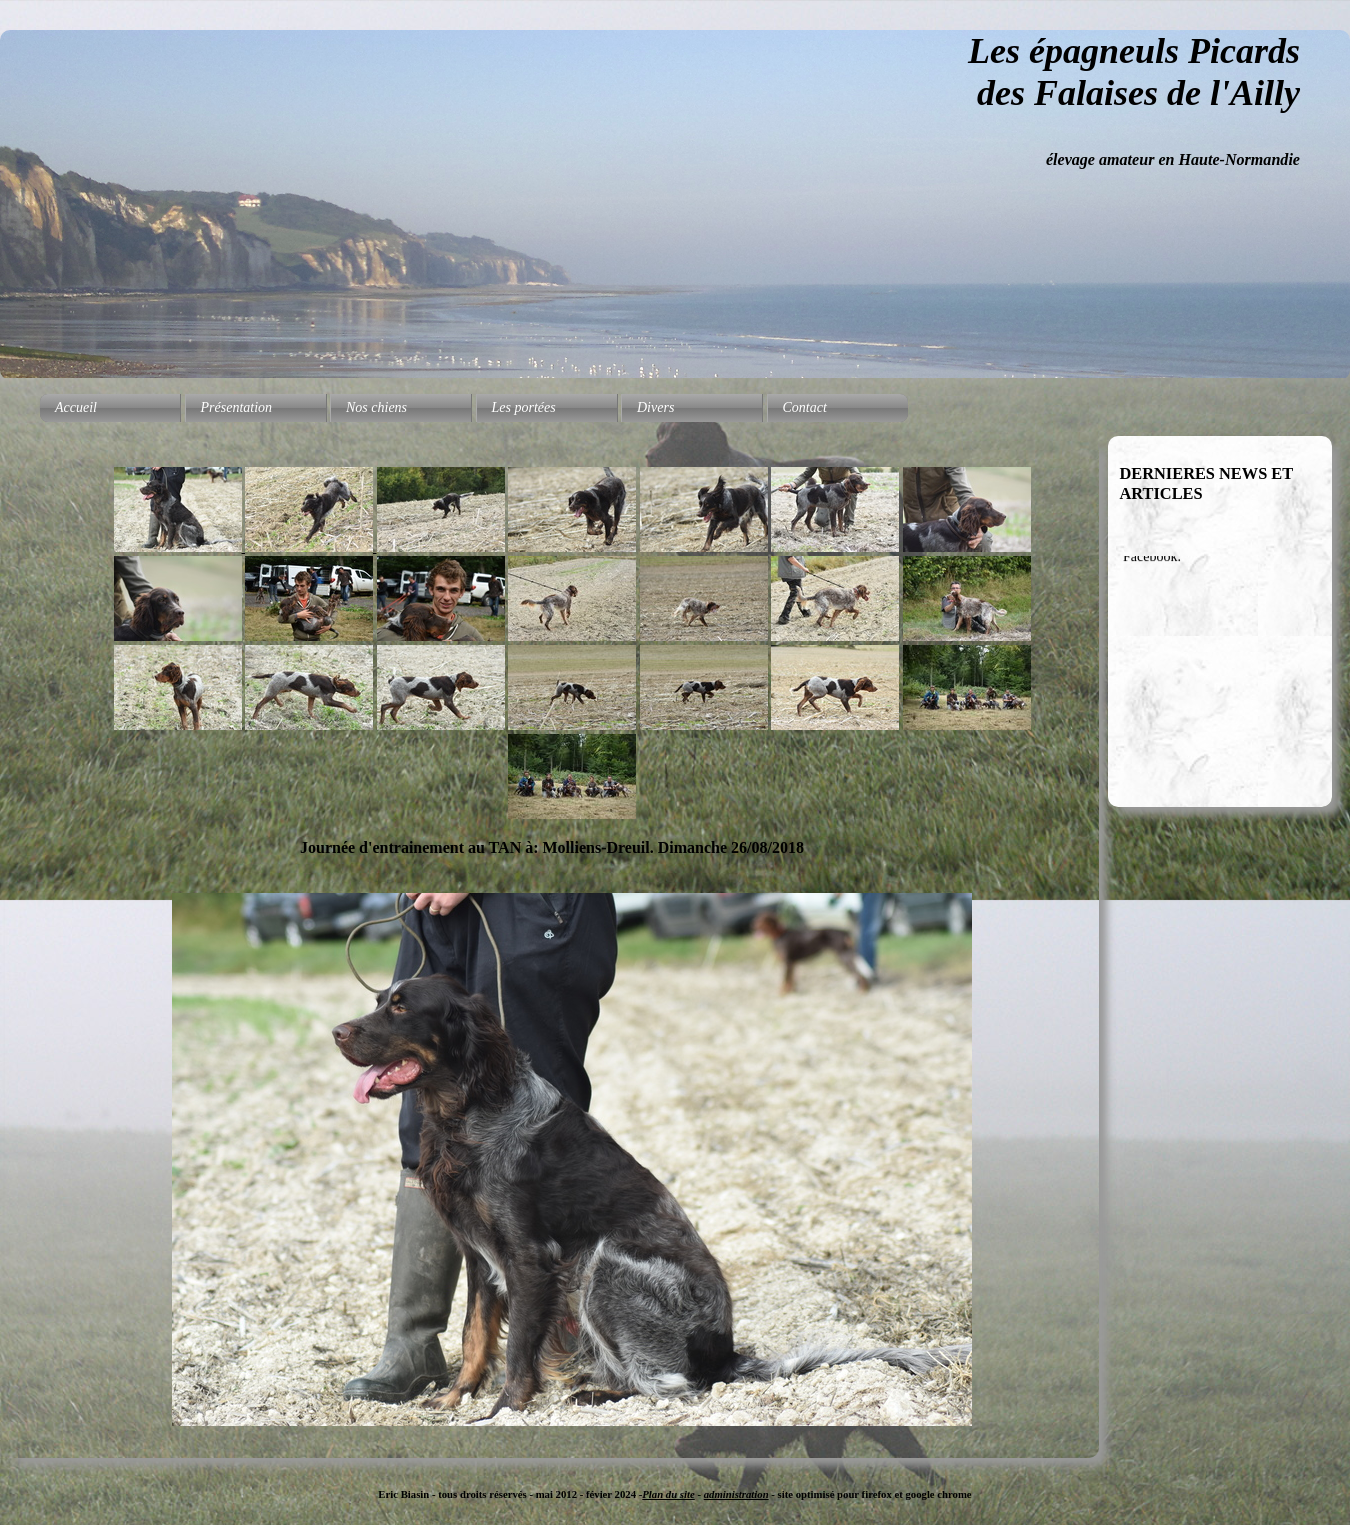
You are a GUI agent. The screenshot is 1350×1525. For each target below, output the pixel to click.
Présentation (237, 407)
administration (736, 1494)
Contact (805, 407)
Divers (655, 407)
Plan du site (668, 1494)
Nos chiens (376, 407)
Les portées (524, 407)
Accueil (76, 407)
